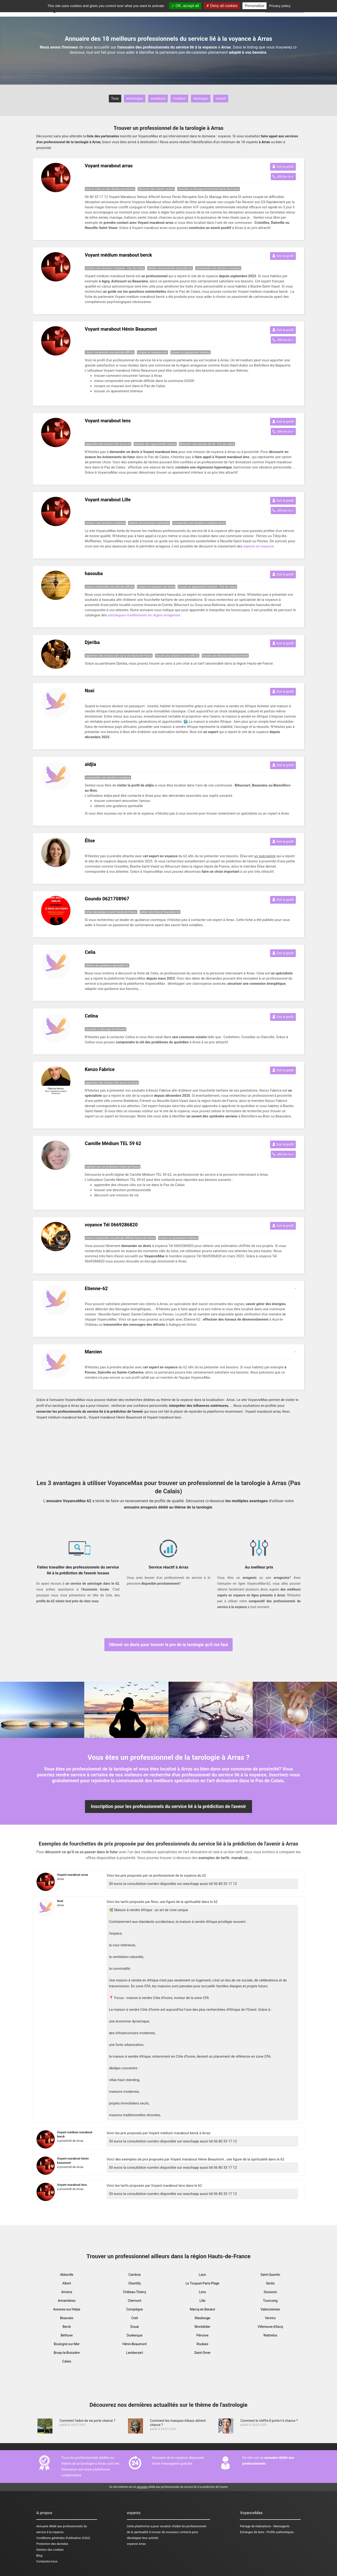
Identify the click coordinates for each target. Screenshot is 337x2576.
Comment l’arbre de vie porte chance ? (87, 2420)
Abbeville (66, 2274)
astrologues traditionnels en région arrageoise (144, 615)
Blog (39, 2555)
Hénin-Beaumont (134, 2344)
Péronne (202, 2335)
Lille (202, 2301)
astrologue (134, 98)
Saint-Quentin (270, 2274)
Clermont (134, 2301)
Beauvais (66, 2318)
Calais (66, 2361)
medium (179, 98)
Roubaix (202, 2344)
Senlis (270, 2283)
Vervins (270, 2318)
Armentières (67, 2301)
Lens (202, 2292)
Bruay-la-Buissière (67, 2353)
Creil (134, 2318)
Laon (202, 2274)
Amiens (66, 2292)
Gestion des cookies (50, 2549)
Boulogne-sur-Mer (67, 2344)
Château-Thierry (134, 2292)
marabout (157, 98)
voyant (221, 98)
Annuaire (42, 2526)
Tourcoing (270, 2301)
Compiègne (134, 2309)
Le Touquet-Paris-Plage (202, 2283)
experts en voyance (258, 546)
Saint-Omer (202, 2353)
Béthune (67, 2335)
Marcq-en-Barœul (202, 2309)
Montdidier (202, 2327)
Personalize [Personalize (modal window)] (254, 6)
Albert (66, 2283)
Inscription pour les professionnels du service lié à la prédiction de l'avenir (168, 1806)
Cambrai (134, 2274)
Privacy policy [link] (280, 6)
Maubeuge (202, 2318)
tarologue (200, 98)
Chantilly (134, 2283)
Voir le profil (283, 166)
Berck (66, 2327)
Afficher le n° (283, 176)
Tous (115, 98)
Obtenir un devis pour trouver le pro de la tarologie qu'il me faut (168, 1644)
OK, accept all (185, 6)
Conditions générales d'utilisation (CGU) (63, 2538)
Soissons (270, 2292)
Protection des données (52, 2544)
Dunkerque (135, 2335)
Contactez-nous (47, 2561)
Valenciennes (270, 2309)
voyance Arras (136, 2544)
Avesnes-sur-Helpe (66, 2309)
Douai (134, 2327)
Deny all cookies (222, 6)
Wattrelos (270, 2335)
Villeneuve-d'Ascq (270, 2327)
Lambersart (134, 2353)
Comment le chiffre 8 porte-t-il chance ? (269, 2420)
